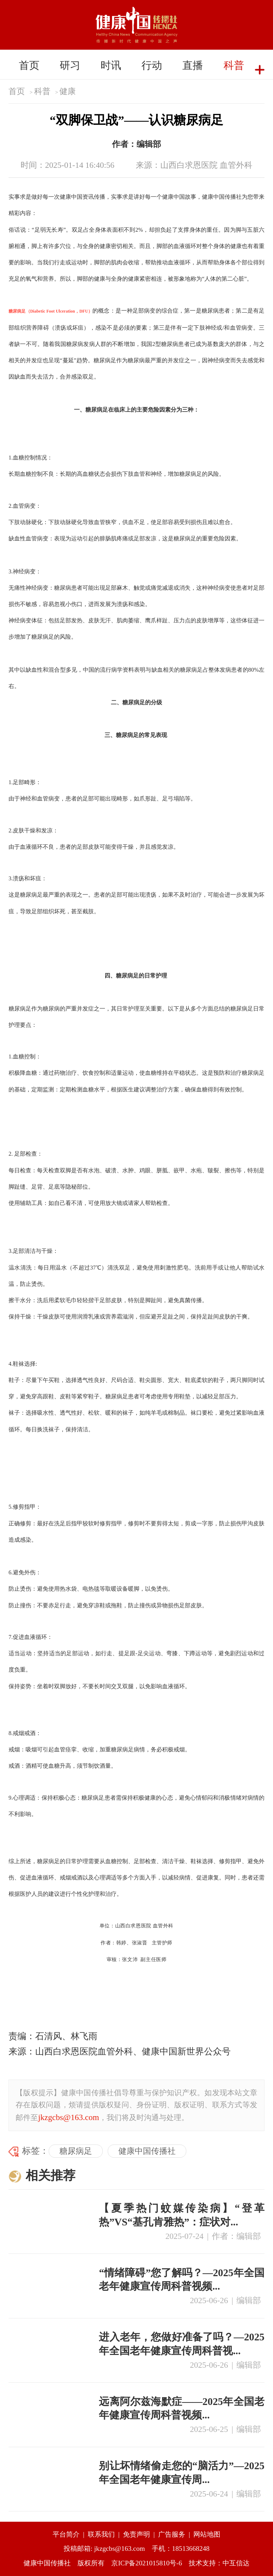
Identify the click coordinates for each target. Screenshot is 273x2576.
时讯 (111, 65)
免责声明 (136, 2534)
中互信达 (236, 2563)
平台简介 (66, 2534)
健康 (67, 91)
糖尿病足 (75, 2151)
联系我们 (101, 2534)
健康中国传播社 (147, 2151)
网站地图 (206, 2534)
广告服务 (171, 2534)
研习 (70, 65)
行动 (151, 65)
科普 (234, 65)
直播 (192, 65)
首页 (29, 65)
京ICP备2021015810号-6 (146, 2563)
